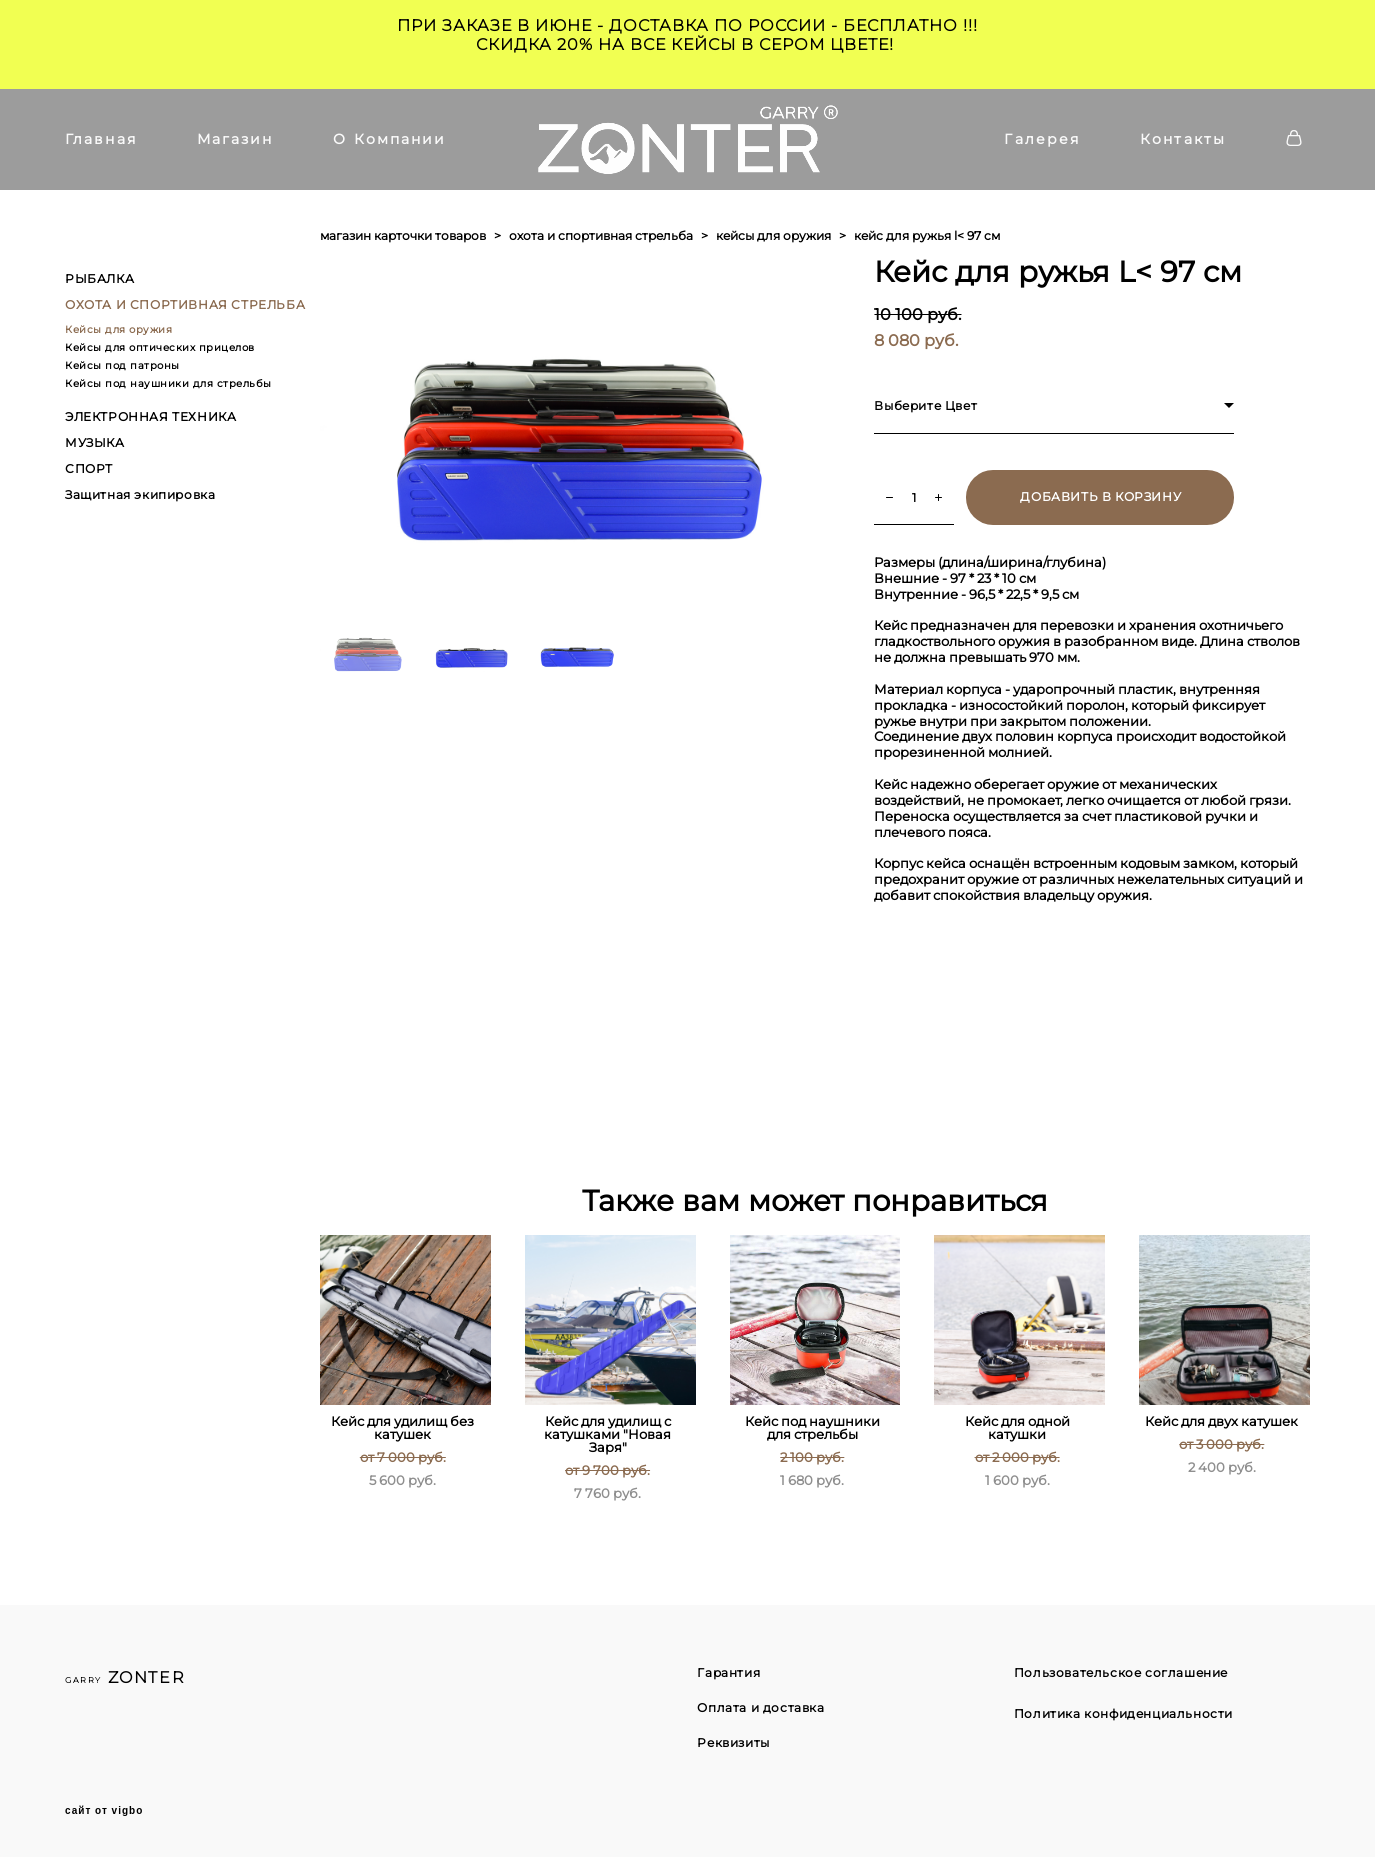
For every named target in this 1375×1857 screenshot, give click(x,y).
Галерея (1042, 139)
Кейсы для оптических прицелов (160, 347)
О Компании (389, 139)
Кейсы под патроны (122, 365)
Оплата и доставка (760, 1707)
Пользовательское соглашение (1121, 1672)
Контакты (1183, 139)
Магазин (235, 139)
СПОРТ (89, 468)
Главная (101, 139)
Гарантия (728, 1672)
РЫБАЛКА (99, 278)
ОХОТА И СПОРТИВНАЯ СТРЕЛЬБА (185, 304)
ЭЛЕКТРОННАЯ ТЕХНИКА (150, 416)
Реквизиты (733, 1742)
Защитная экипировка (140, 494)
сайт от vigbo (104, 1811)
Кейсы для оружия (118, 329)
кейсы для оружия (773, 235)
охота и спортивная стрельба (601, 235)
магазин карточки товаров (403, 235)
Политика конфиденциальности (1123, 1713)
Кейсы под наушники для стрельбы (168, 383)
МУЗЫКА (95, 442)
